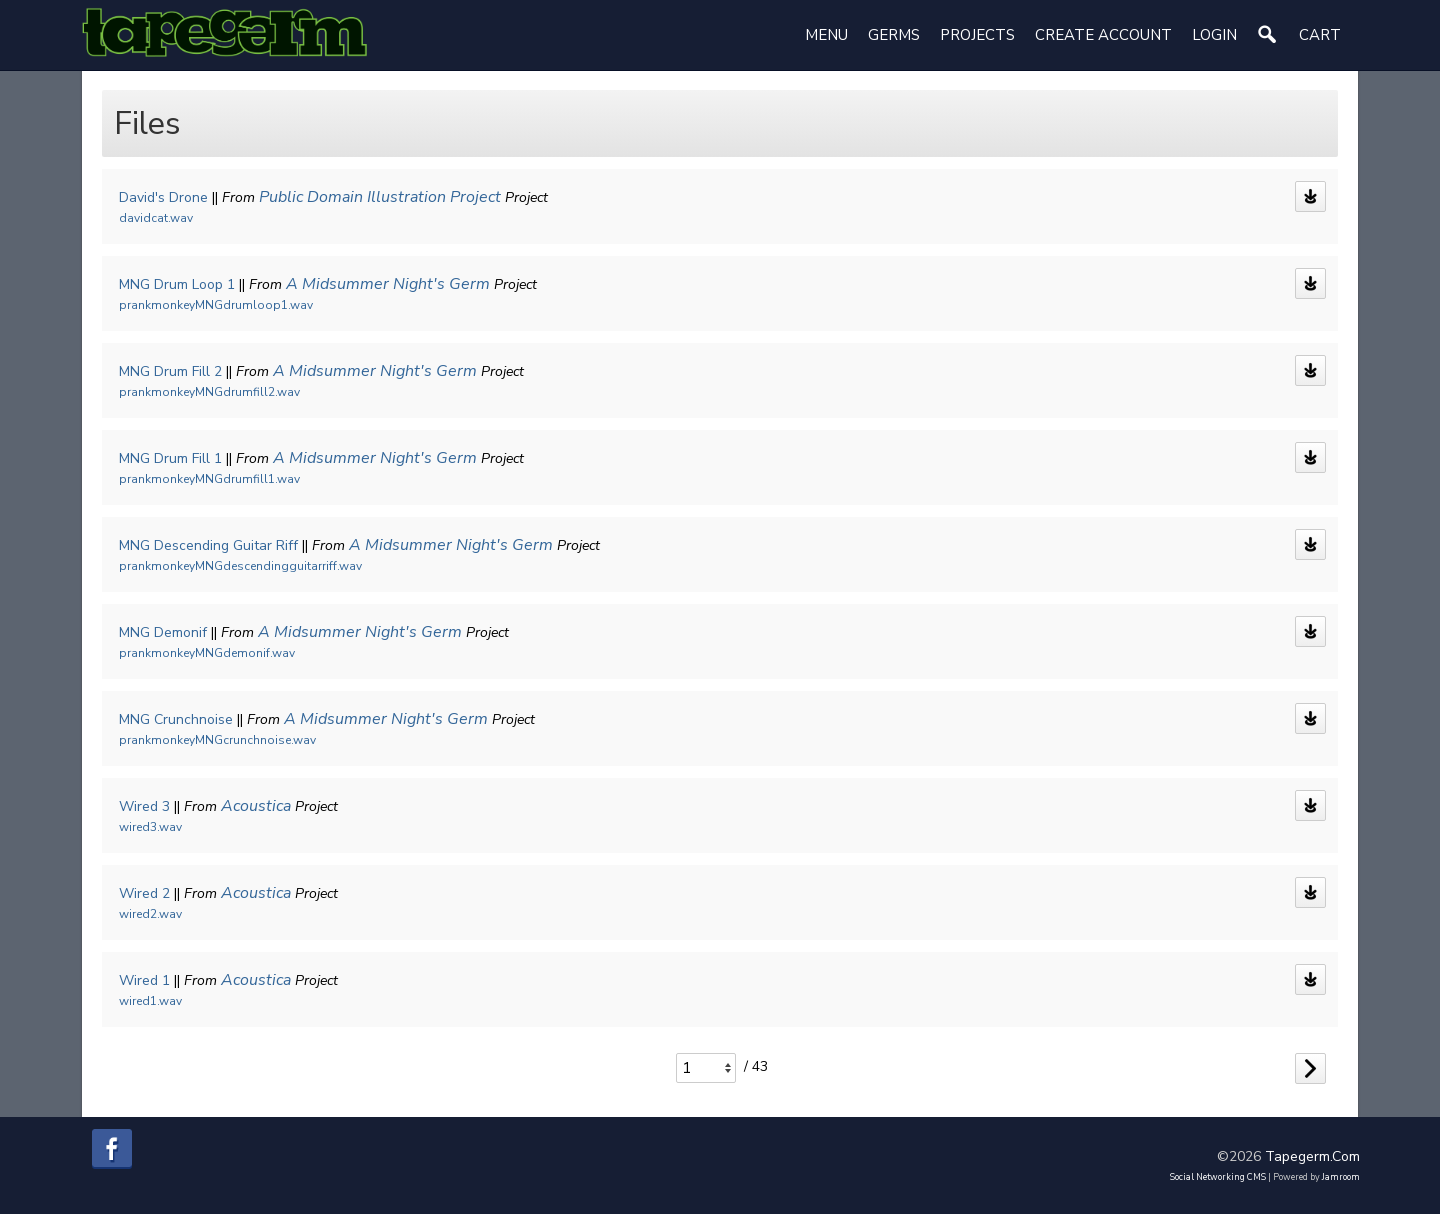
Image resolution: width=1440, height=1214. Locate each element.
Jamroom (1341, 1174)
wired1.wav (150, 1001)
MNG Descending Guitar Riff (208, 545)
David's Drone (163, 197)
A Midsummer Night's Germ (388, 284)
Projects (977, 35)
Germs (894, 35)
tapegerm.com (1312, 1153)
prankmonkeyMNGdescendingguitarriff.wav (240, 566)
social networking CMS (1218, 1174)
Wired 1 (144, 980)
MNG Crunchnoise (176, 719)
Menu (826, 35)
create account (1103, 35)
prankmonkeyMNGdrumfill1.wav (209, 479)
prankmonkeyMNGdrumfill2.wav (209, 392)
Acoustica (256, 806)
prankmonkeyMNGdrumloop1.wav (216, 305)
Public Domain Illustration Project (380, 197)
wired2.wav (150, 914)
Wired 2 (144, 893)
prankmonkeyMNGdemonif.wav (207, 653)
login (1214, 35)
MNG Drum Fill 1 (170, 458)
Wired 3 (144, 806)
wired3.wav (150, 827)
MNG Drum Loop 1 (177, 284)
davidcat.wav (156, 218)
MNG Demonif (163, 632)
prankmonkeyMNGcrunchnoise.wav (217, 740)
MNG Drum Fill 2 (170, 371)
